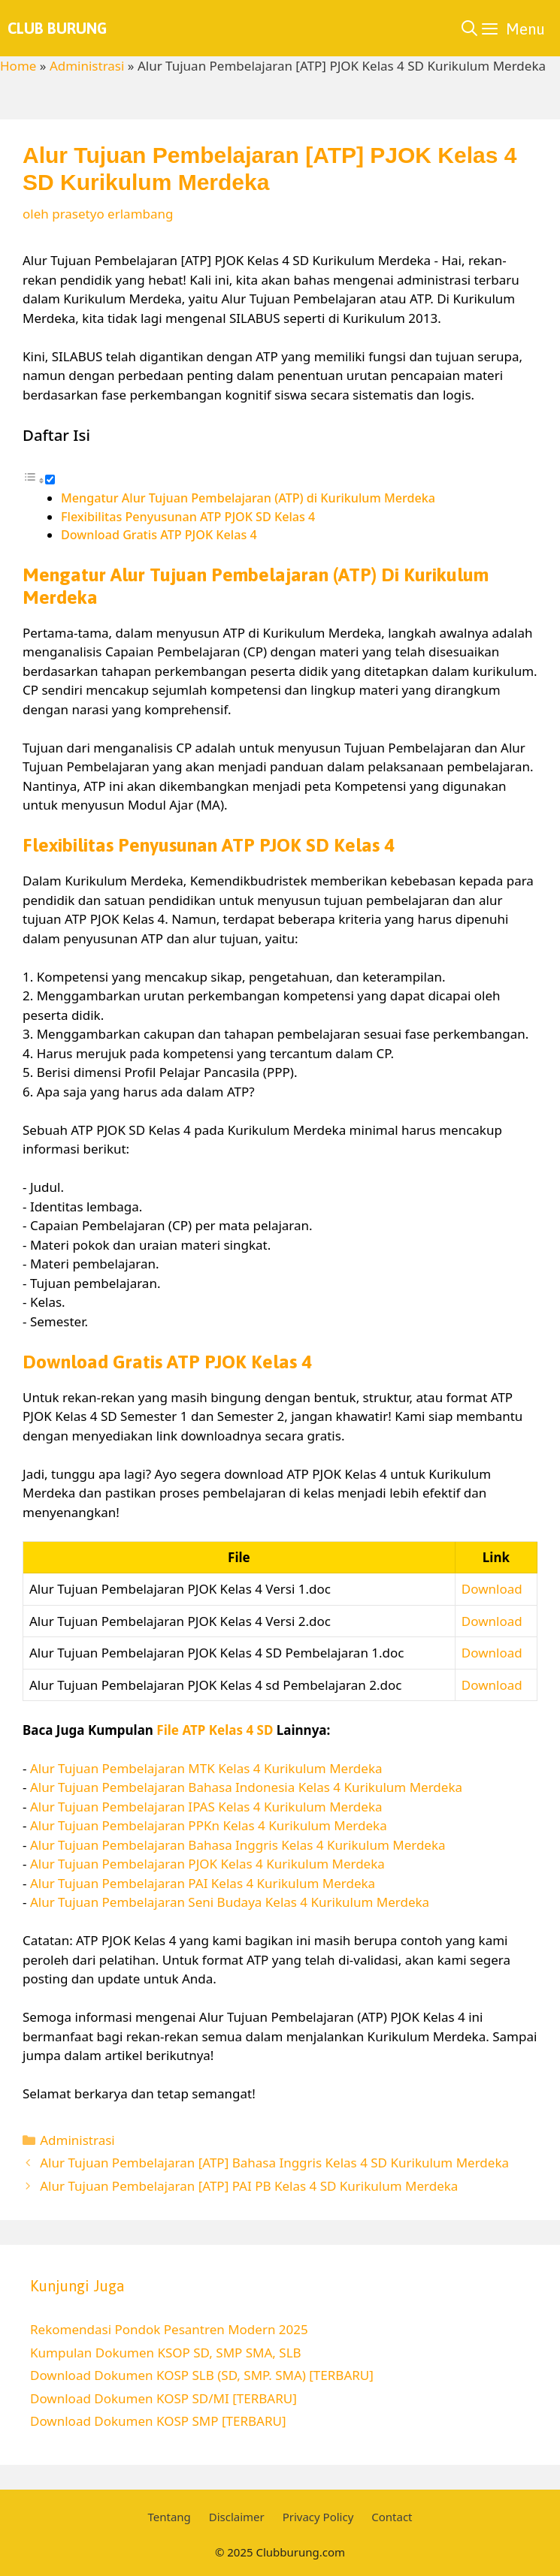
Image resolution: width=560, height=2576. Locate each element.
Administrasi (87, 65)
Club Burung (57, 28)
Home (18, 65)
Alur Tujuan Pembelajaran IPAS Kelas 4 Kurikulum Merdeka (206, 1806)
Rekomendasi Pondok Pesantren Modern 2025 (169, 2329)
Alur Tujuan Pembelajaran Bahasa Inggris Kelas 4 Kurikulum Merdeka (238, 1845)
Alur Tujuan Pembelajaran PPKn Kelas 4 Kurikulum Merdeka (208, 1825)
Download (492, 1588)
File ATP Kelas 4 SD (214, 1730)
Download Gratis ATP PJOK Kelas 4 (159, 534)
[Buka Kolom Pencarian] (469, 28)
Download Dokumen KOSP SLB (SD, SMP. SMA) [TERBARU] (202, 2375)
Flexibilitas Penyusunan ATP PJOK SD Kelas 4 (188, 516)
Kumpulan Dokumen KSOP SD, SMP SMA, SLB (165, 2352)
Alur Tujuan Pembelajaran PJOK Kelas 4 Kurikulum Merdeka (207, 1863)
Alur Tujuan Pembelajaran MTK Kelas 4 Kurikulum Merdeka (206, 1768)
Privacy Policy (318, 2516)
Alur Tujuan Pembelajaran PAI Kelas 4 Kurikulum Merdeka (202, 1883)
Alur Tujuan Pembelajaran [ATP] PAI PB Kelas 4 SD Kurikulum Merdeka (249, 2185)
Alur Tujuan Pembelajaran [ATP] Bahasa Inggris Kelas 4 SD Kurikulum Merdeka (274, 2162)
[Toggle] (50, 479)
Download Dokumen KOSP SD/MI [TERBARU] (163, 2398)
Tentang (168, 2516)
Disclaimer (237, 2516)
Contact (391, 2516)
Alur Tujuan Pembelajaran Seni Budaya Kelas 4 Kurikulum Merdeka (229, 1902)
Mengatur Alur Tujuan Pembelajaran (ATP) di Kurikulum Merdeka (248, 498)
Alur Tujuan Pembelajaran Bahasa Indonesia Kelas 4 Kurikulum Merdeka (246, 1787)
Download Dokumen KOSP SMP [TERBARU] (158, 2421)
